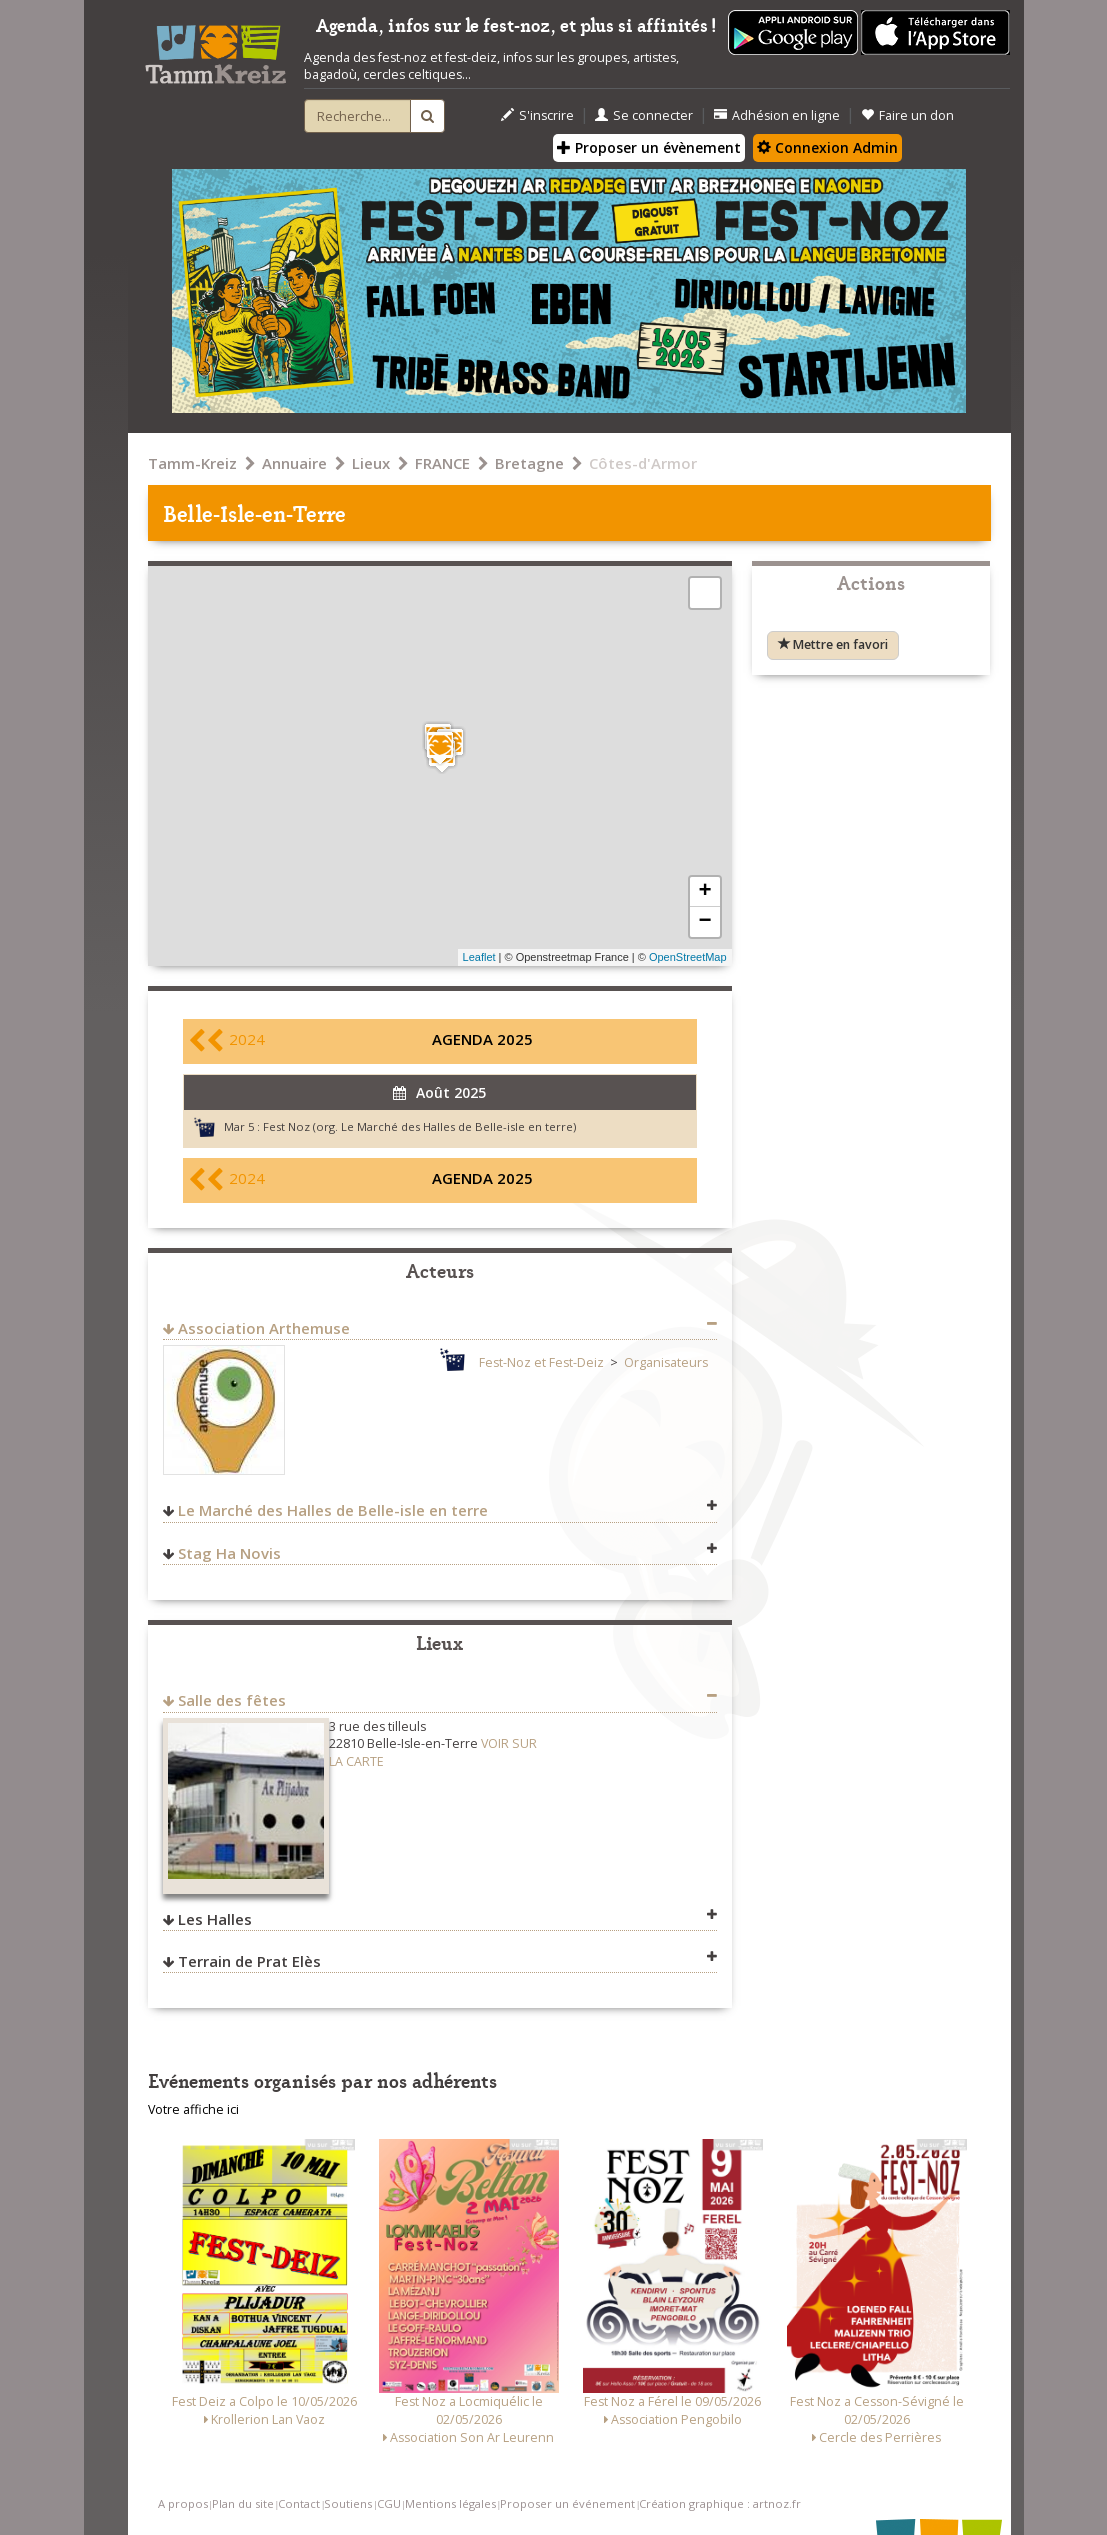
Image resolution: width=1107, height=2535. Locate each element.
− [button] (704, 922)
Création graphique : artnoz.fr (720, 2503)
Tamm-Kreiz (192, 463)
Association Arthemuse (264, 1328)
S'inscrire (537, 115)
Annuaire (294, 463)
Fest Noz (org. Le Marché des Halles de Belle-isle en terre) (419, 1126)
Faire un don (907, 115)
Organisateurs (666, 1362)
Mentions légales (450, 2503)
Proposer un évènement (649, 147)
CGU (389, 2503)
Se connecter (644, 115)
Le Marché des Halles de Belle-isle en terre (333, 1510)
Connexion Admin (827, 147)
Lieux (371, 463)
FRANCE (442, 463)
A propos (183, 2503)
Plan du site (243, 2503)
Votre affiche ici (193, 2109)
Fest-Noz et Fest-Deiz (541, 1362)
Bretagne (529, 463)
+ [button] (704, 892)
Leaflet (479, 957)
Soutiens (348, 2503)
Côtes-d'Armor (643, 463)
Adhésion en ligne (777, 115)
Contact (299, 2503)
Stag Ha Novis (229, 1553)
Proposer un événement (567, 2503)
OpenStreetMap (688, 957)
